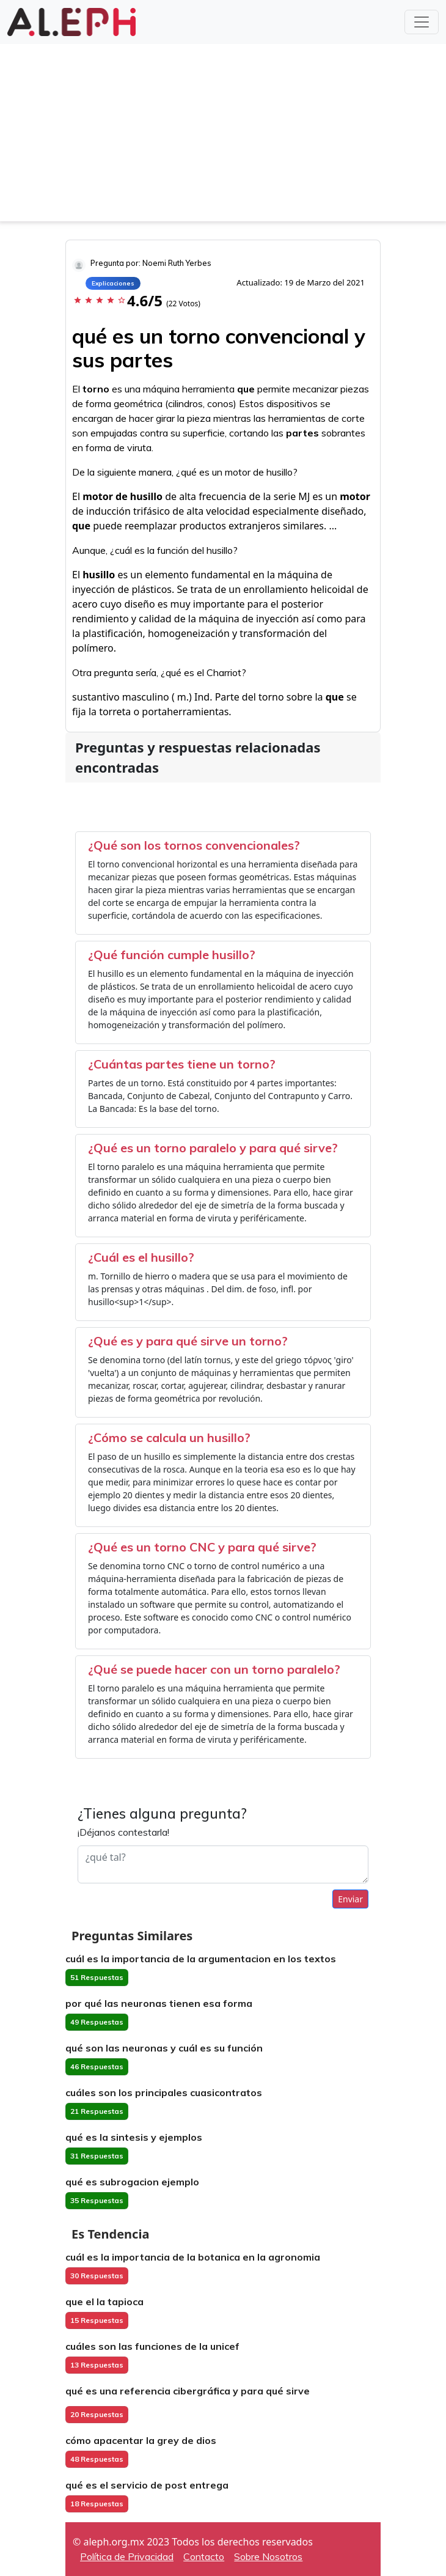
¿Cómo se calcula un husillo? (169, 1437)
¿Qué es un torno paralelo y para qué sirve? (213, 1147)
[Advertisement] (223, 135)
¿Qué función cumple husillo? (171, 954)
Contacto (203, 2556)
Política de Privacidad (127, 2556)
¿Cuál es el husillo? (141, 1257)
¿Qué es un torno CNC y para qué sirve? (202, 1547)
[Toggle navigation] (421, 22)
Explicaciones (113, 283)
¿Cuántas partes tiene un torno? (182, 1064)
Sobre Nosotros (268, 2556)
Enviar (350, 1899)
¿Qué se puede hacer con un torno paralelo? (214, 1669)
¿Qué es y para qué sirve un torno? (188, 1341)
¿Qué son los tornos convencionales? (194, 845)
